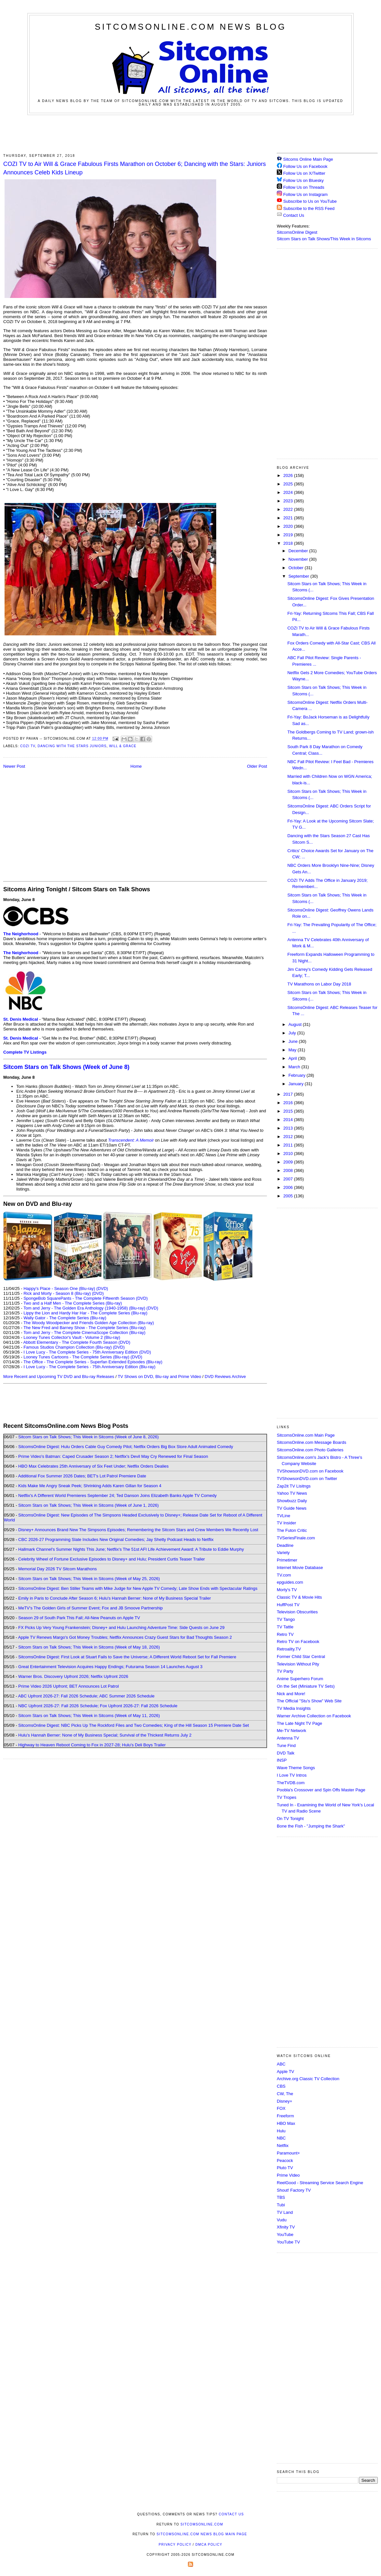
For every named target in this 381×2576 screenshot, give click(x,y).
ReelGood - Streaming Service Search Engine (320, 2182)
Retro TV (285, 1634)
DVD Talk (285, 1753)
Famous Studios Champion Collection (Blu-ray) (67, 1347)
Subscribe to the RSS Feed (309, 208)
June (294, 1041)
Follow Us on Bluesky (303, 180)
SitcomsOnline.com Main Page (306, 1435)
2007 (288, 1179)
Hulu (281, 2130)
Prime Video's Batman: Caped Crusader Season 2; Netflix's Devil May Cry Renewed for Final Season (113, 1456)
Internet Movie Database (300, 1567)
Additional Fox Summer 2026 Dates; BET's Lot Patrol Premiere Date (82, 1475)
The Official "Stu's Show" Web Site (309, 1700)
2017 (288, 1094)
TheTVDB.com (290, 1782)
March (295, 1066)
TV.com (284, 1575)
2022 (288, 509)
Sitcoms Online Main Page (305, 159)
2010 (288, 1153)
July (293, 1032)
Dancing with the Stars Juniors (72, 746)
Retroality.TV (289, 1649)
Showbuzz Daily (292, 1500)
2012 (288, 1136)
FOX (281, 2108)
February (298, 1075)
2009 (288, 1162)
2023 (288, 500)
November (299, 559)
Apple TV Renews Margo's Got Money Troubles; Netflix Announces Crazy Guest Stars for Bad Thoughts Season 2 (125, 1637)
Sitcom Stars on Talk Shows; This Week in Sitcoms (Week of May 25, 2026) (89, 1578)
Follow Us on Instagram (305, 194)
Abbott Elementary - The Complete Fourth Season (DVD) (76, 1342)
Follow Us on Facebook (305, 166)
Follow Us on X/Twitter (304, 173)
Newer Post (14, 766)
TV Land (285, 2212)
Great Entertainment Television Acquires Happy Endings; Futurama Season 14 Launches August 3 (110, 1666)
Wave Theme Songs (296, 1767)
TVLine (283, 1515)
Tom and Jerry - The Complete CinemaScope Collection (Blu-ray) (84, 1332)
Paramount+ (288, 2153)
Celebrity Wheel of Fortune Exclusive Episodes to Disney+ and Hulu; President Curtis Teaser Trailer (111, 1559)
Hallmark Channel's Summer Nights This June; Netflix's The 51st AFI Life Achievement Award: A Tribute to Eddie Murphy (131, 1549)
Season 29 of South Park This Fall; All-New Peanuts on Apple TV (79, 1617)
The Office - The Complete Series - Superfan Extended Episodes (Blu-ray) (92, 1361)
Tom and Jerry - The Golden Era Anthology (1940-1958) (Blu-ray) (84, 1308)
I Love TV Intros (292, 1775)
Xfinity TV (286, 2227)
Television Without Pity (298, 1664)
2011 (288, 1145)
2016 (288, 1102)
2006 (288, 1187)
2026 (288, 475)
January (297, 1083)
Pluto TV (285, 2167)
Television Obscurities (297, 1611)
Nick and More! (291, 1693)
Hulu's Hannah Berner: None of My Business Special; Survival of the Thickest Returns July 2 (104, 1735)
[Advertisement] (190, 133)
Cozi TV (27, 746)
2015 (288, 1111)
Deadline (285, 1545)
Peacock (285, 2160)
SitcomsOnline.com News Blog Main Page (202, 2534)
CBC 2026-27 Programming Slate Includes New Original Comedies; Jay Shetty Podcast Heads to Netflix (116, 1539)
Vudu (282, 2219)
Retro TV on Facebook (298, 1641)
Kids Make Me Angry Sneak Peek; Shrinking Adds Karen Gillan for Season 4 (89, 1485)
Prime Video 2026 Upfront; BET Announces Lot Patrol (68, 1686)
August (296, 1024)
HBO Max (286, 2123)
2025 (288, 483)
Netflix (283, 2145)
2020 (288, 526)
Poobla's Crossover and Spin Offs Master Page (321, 1789)
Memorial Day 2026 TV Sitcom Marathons (57, 1568)
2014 (288, 1119)
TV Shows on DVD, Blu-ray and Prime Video (159, 1376)
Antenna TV (288, 1738)
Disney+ (284, 2101)
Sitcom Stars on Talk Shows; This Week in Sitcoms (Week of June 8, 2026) (88, 1436)
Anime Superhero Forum (300, 1678)
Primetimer (287, 1560)
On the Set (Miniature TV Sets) (306, 1686)
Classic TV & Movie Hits (299, 1597)
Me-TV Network (291, 1730)
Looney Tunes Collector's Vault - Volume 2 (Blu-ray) (71, 1337)
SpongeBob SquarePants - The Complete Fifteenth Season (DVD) (85, 1298)
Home (136, 766)
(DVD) (102, 1288)
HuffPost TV (288, 1604)
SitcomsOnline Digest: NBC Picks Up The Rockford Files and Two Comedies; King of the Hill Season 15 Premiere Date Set (133, 1725)
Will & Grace (122, 746)
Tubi (281, 2204)
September (299, 576)
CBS (281, 2086)
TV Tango (286, 1619)
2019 (288, 534)
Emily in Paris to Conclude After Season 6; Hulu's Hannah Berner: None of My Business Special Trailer (114, 1598)
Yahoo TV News (292, 1493)
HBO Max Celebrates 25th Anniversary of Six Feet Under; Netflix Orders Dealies (93, 1466)
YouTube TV (288, 2242)
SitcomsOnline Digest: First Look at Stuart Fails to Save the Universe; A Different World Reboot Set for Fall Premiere (127, 1656)
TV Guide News (291, 1508)
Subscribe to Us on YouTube (310, 201)
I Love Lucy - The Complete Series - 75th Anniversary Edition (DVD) (87, 1352)
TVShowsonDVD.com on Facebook (310, 1471)
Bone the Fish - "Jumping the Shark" (311, 1826)
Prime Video (288, 2175)
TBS (281, 2197)
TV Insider (286, 1522)
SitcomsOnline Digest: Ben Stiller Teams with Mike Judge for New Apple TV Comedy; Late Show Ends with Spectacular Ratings (137, 1588)
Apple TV (285, 2071)
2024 (288, 492)
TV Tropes (286, 1797)
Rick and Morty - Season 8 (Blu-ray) (57, 1293)
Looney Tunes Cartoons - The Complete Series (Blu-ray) (76, 1357)
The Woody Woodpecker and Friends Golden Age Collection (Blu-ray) (88, 1322)
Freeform (285, 2115)
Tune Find (286, 1745)
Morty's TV (287, 1589)
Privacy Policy (175, 2544)
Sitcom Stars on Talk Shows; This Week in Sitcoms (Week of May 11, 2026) (89, 1715)
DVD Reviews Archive (225, 1376)
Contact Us (290, 215)
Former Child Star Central (301, 1656)
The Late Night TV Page (299, 1723)
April (293, 1058)
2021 (288, 517)
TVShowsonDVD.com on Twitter (307, 1478)
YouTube (285, 2234)
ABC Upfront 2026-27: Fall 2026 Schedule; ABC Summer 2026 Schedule (86, 1696)
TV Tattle (285, 1626)
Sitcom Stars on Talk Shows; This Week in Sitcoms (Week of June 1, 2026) (88, 1505)
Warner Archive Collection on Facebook (314, 1715)
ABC (281, 2064)
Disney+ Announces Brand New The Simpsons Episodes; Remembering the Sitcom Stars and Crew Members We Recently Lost (138, 1529)
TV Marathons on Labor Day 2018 (319, 984)
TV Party (285, 1671)
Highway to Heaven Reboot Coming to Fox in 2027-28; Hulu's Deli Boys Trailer (92, 1744)
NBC (281, 2138)
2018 (288, 543)
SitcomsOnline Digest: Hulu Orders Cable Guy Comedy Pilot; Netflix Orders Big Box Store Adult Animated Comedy (125, 1446)
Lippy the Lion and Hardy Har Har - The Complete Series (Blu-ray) (85, 1312)
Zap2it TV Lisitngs (294, 1486)
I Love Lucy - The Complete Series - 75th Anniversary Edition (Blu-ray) (89, 1366)
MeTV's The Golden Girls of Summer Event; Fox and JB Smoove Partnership (90, 1608)
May (293, 1049)
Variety (283, 1552)
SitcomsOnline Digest (297, 232)
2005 (288, 1195)
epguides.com (290, 1582)
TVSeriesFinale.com (296, 1537)
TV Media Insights (294, 1708)
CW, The (285, 2093)
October (297, 567)
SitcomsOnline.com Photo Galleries (310, 1449)
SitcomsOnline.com (201, 2524)
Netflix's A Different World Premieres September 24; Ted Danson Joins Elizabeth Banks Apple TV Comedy (117, 1495)
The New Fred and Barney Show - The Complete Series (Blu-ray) (84, 1327)
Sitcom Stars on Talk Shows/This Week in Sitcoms (324, 238)
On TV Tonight (290, 1818)
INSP (282, 1760)
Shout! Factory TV (294, 2190)
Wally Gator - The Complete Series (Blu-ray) (64, 1317)
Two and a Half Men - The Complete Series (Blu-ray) (72, 1303)
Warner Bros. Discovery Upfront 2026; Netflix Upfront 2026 (73, 1676)
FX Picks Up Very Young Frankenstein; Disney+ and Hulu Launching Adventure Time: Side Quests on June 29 (121, 1627)
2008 (288, 1170)
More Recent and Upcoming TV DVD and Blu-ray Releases (58, 1376)
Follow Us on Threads (303, 187)
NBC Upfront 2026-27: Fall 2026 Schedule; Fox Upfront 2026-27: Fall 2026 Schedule (97, 1705)
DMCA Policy (208, 2544)
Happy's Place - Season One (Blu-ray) (59, 1288)
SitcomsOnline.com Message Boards (311, 1442)
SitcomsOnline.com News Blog (190, 27)
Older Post (257, 766)
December (299, 550)
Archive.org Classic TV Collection (308, 2078)
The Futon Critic (292, 1530)
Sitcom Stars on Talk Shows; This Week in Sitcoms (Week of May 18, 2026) (89, 1647)
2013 (288, 1128)
